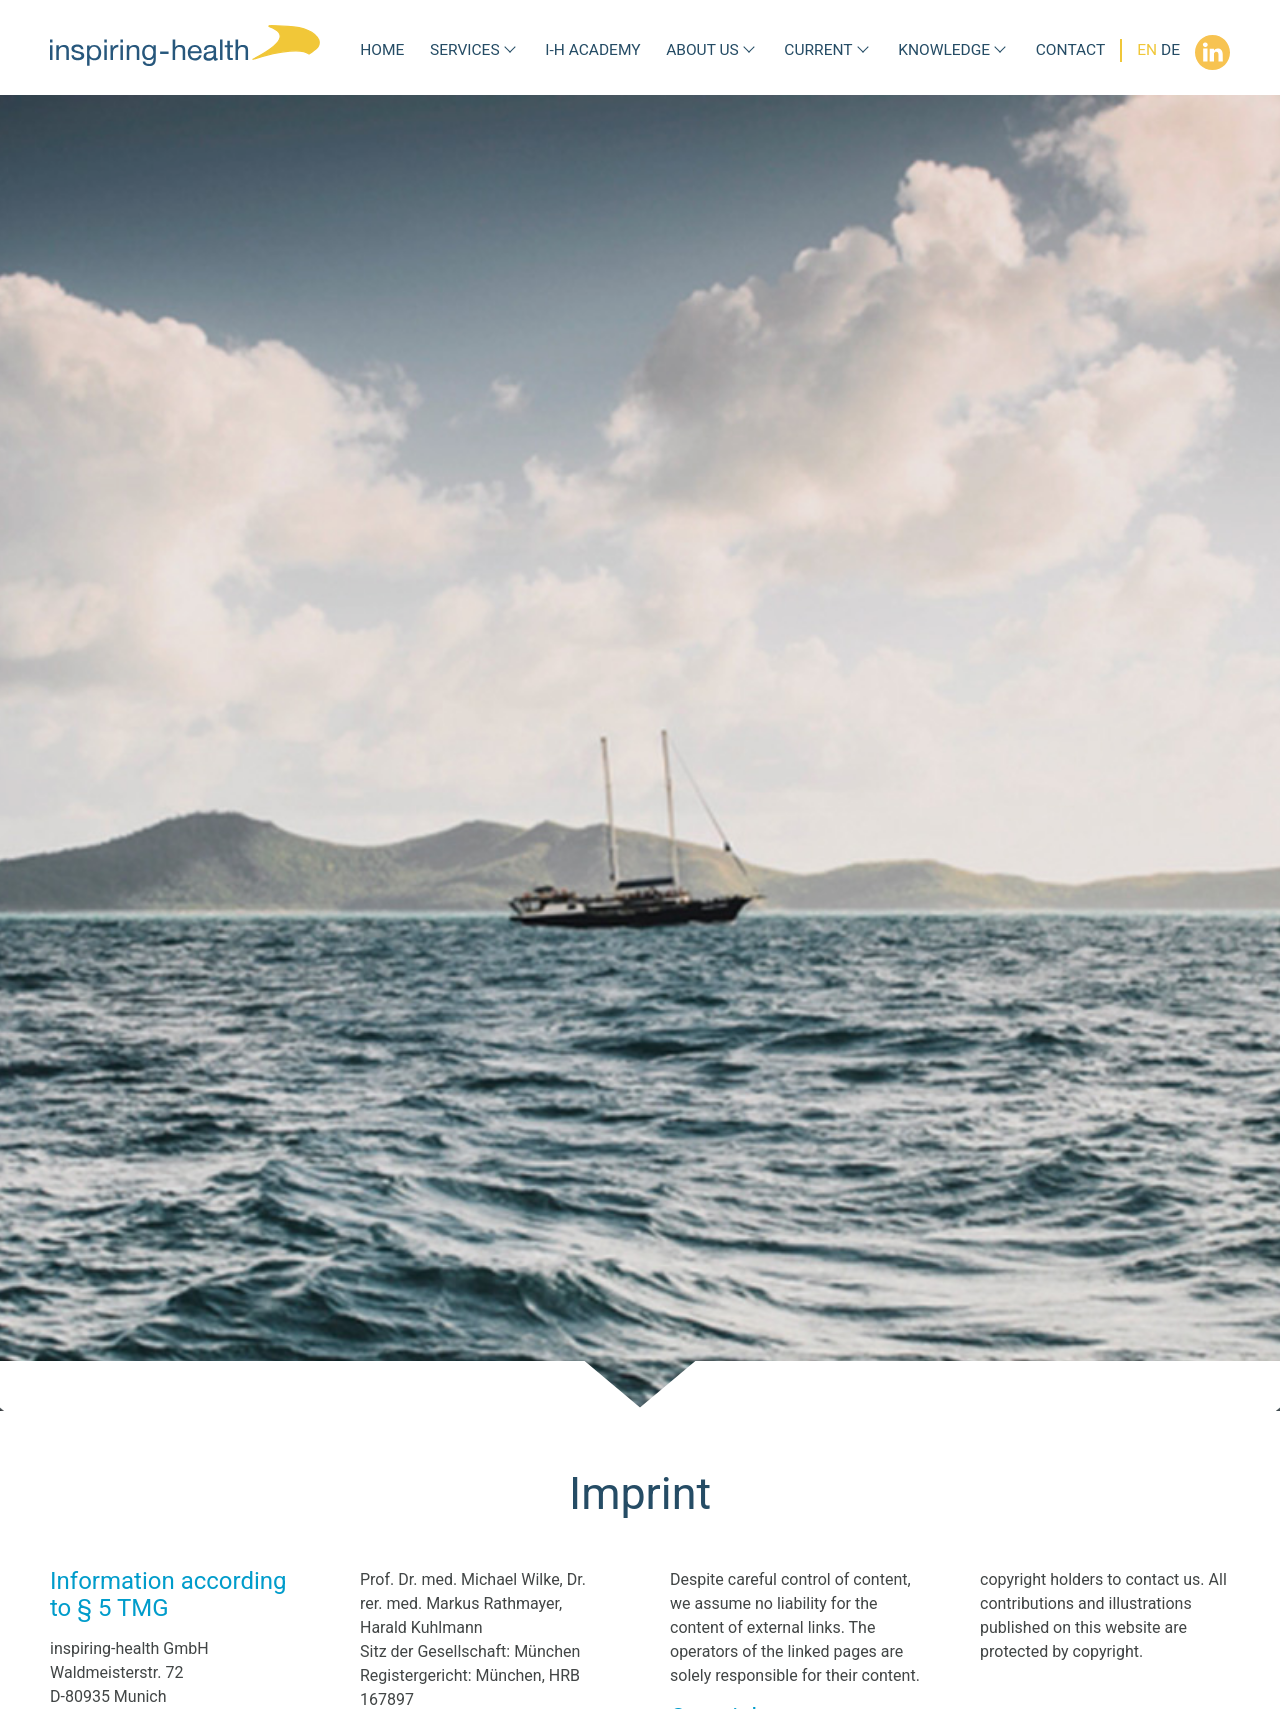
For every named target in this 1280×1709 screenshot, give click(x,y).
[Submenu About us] (749, 50)
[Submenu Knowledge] (1000, 50)
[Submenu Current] (863, 50)
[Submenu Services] (510, 50)
